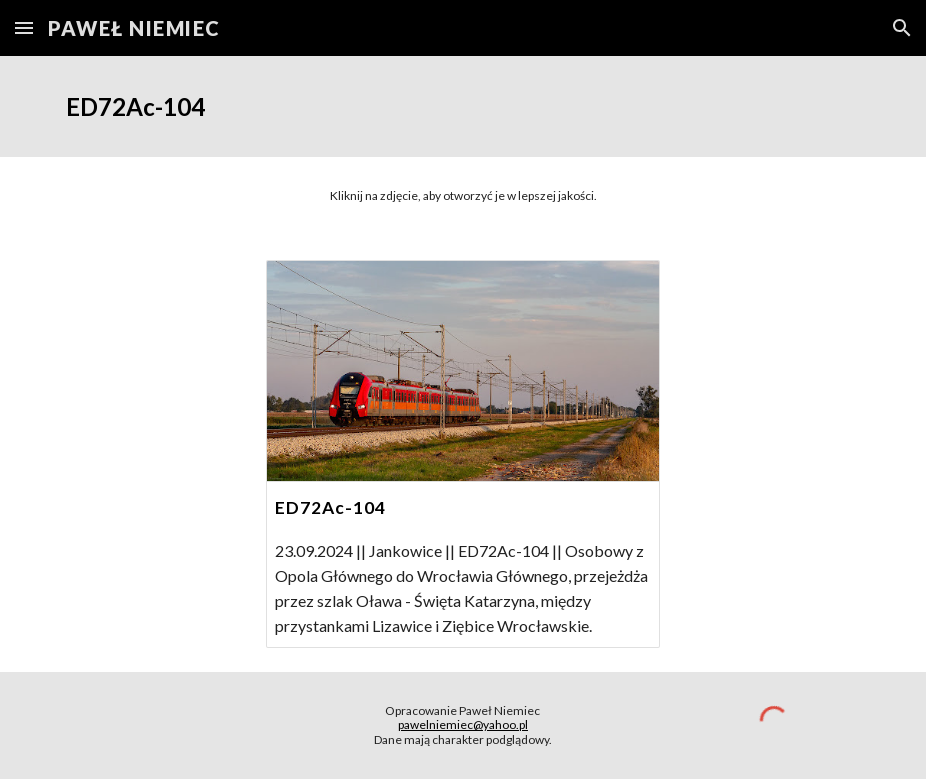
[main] (462, 106)
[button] (24, 27)
